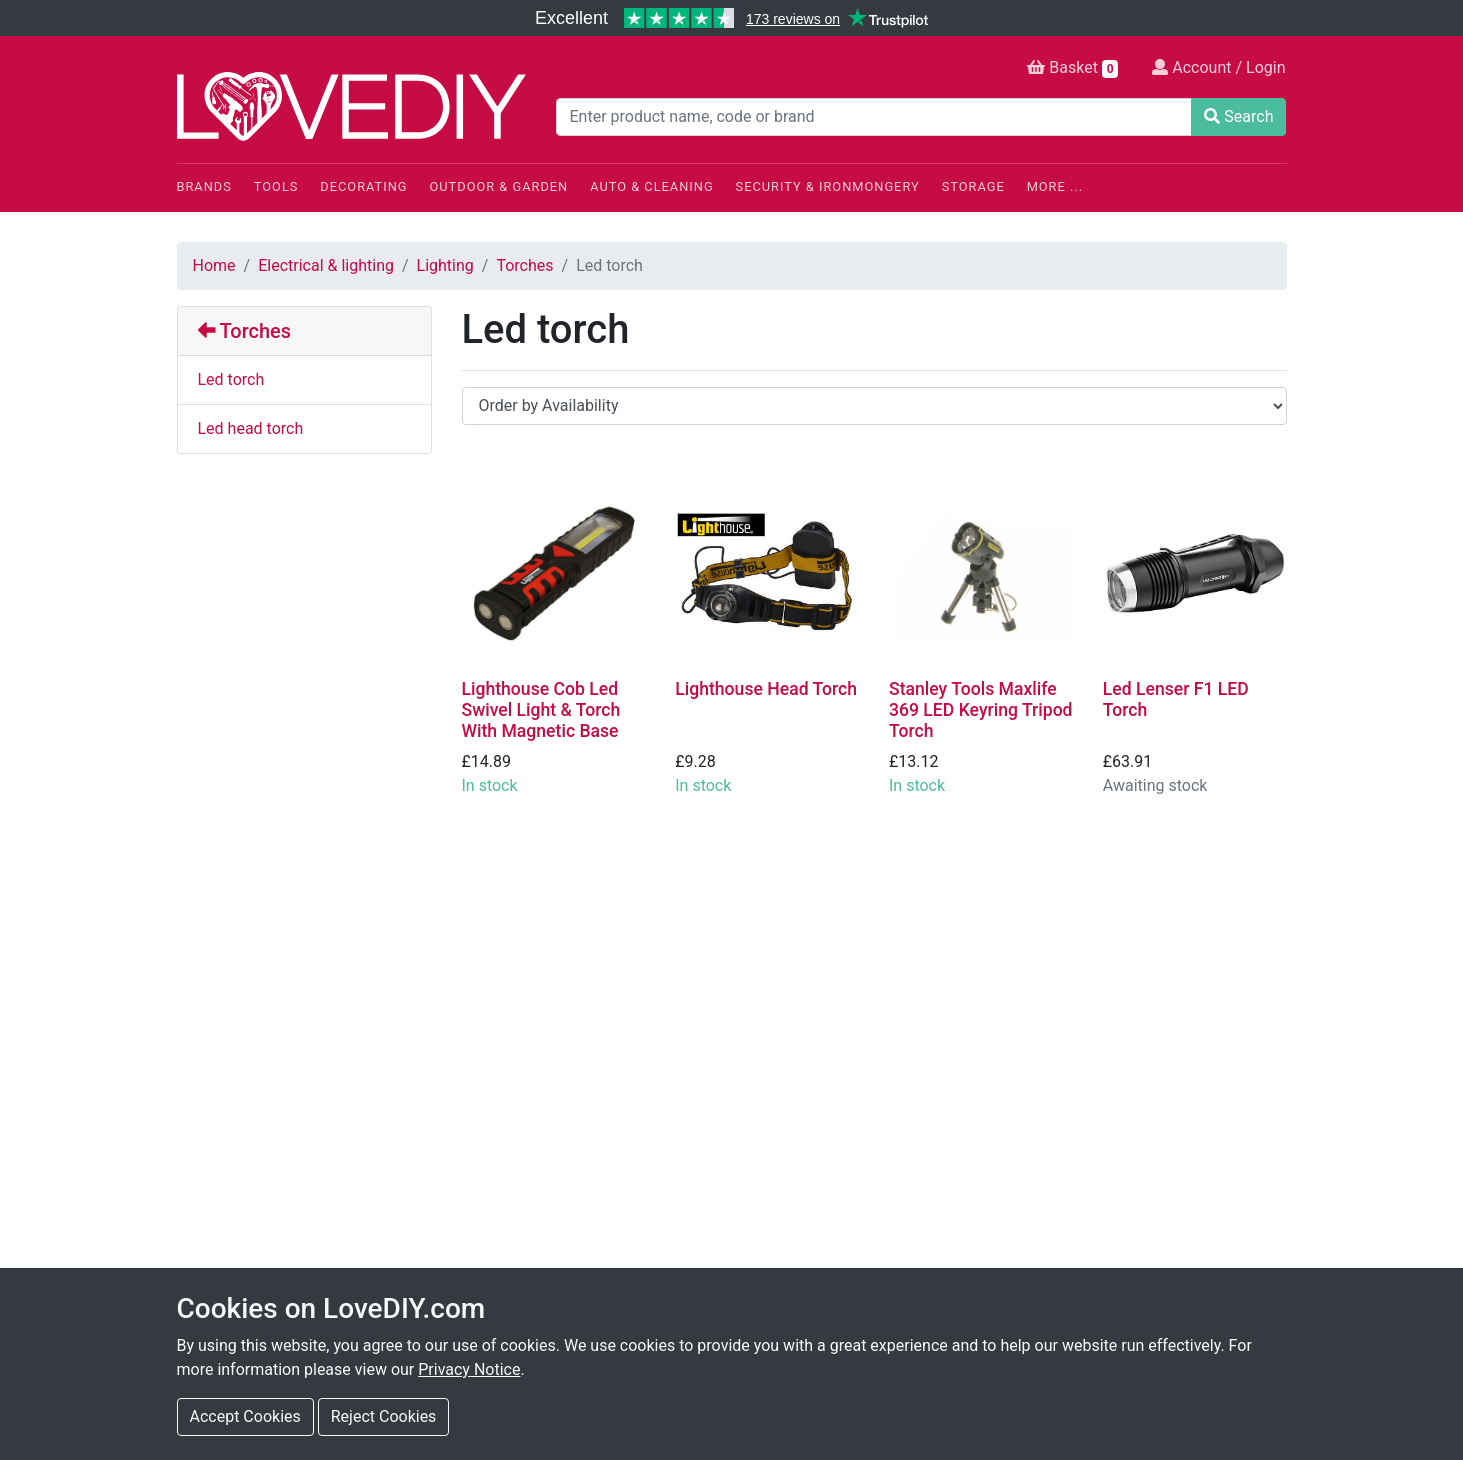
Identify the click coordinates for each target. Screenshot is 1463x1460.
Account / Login (1218, 67)
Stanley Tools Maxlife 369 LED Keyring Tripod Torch (981, 710)
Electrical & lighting (326, 265)
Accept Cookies (245, 1416)
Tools (276, 186)
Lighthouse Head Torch (766, 689)
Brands (204, 186)
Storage (973, 186)
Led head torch (251, 428)
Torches (524, 265)
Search (1238, 116)
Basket (1072, 68)
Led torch (231, 379)
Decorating (363, 186)
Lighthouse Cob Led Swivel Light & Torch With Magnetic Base (541, 710)
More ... (1055, 186)
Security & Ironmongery (828, 186)
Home (214, 265)
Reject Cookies (384, 1416)
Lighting (445, 265)
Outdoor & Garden (499, 186)
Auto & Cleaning (651, 186)
